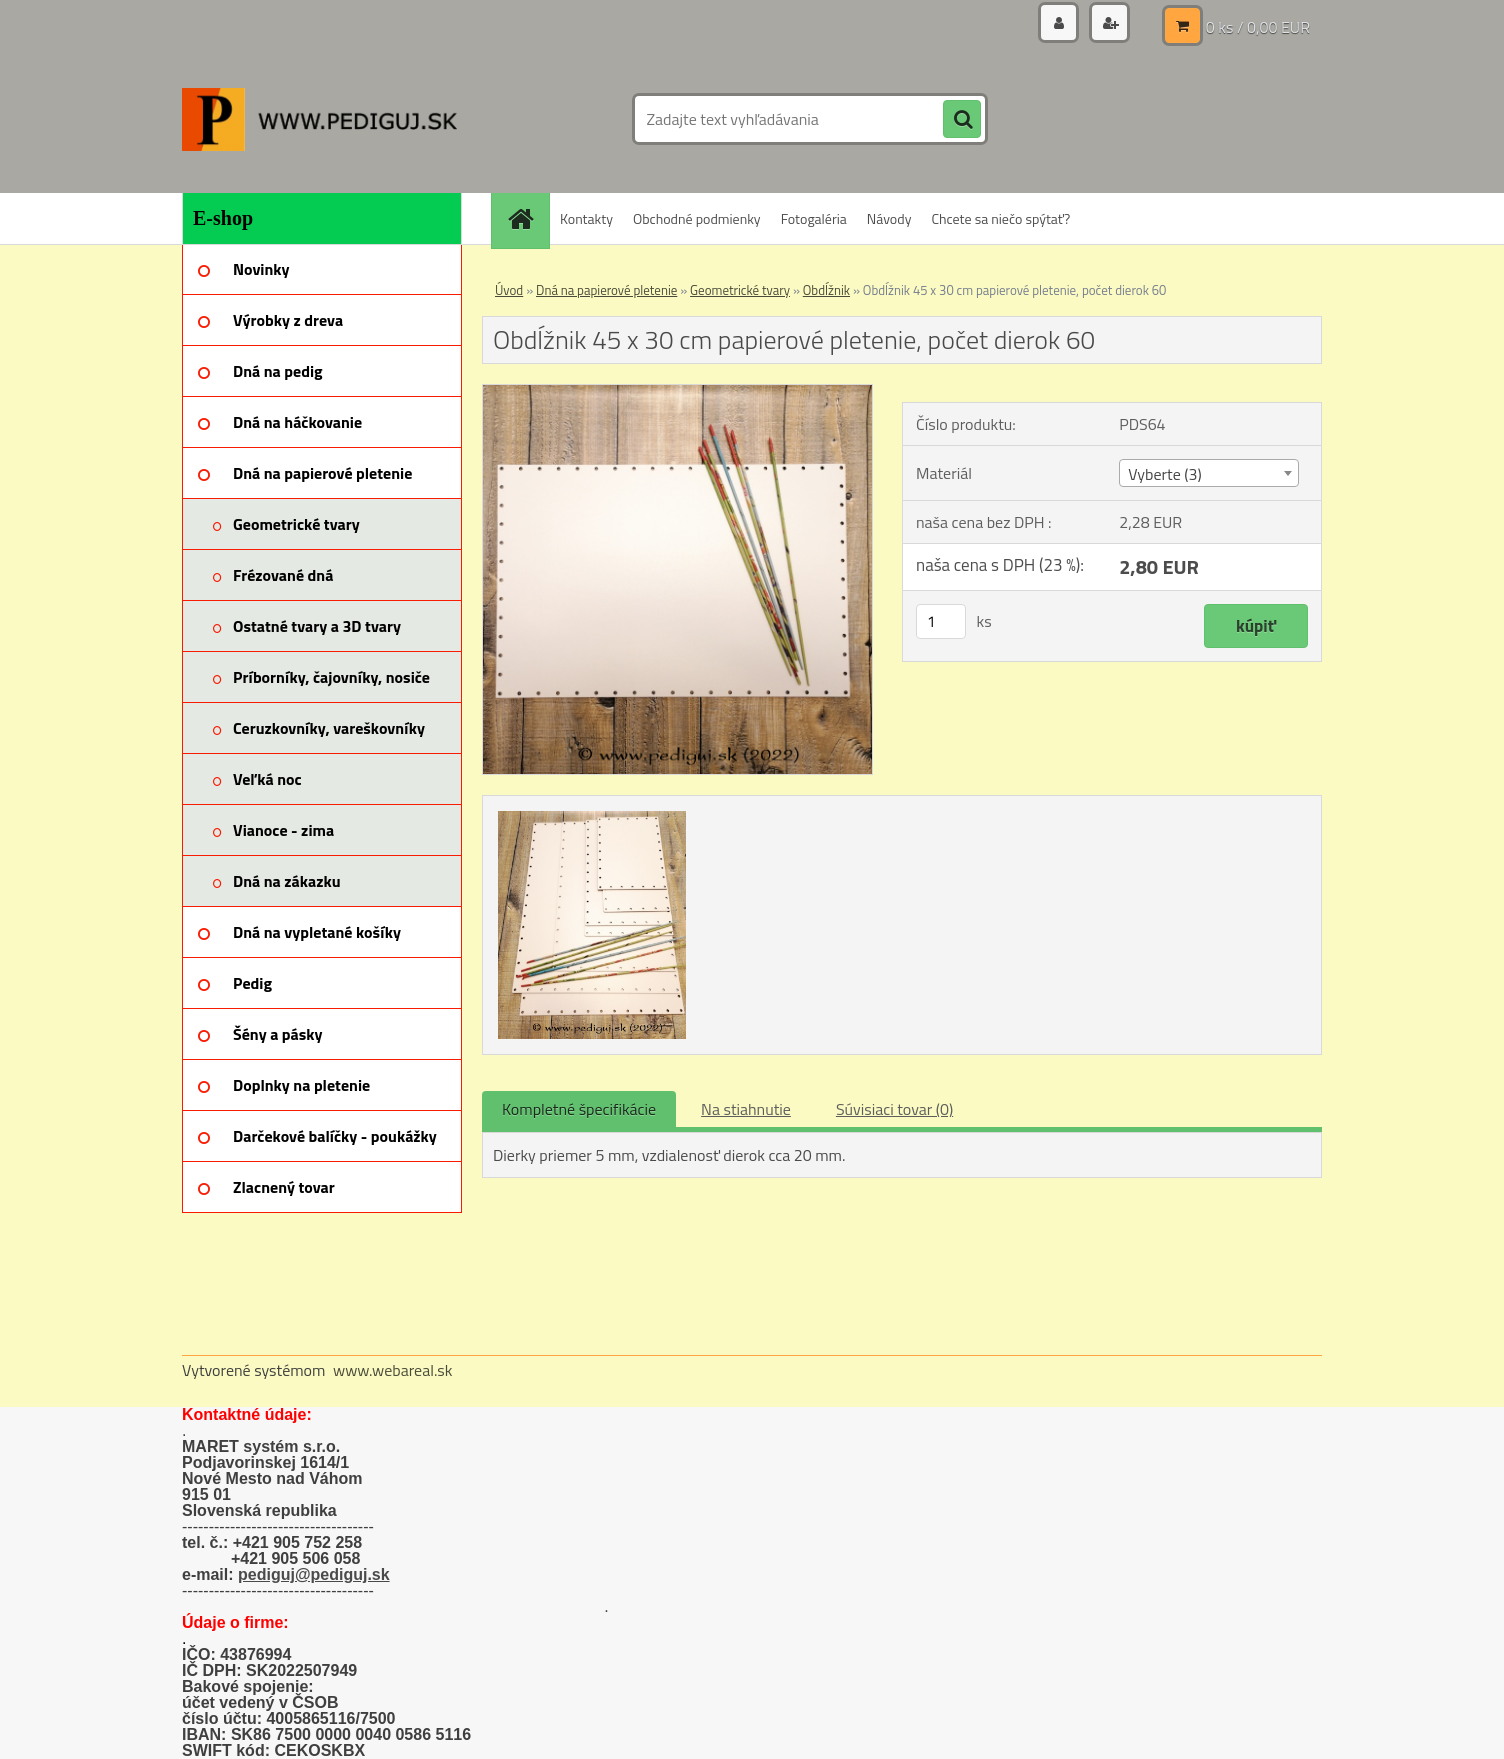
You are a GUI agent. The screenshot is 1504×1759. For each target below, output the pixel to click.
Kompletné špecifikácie (579, 1109)
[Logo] (319, 119)
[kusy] (941, 621)
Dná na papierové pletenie (606, 290)
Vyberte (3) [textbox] (1165, 474)
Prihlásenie (949, 24)
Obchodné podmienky (697, 218)
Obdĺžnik (826, 290)
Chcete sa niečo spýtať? (1000, 218)
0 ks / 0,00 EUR (1258, 25)
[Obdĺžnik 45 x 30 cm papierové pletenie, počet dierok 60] (677, 393)
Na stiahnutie (746, 1109)
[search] (962, 120)
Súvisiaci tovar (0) (894, 1109)
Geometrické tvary (740, 290)
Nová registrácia (1084, 24)
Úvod (509, 290)
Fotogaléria (814, 218)
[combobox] (1208, 473)
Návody (889, 218)
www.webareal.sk (393, 1370)
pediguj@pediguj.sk (314, 1574)
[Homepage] (527, 218)
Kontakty (586, 218)
